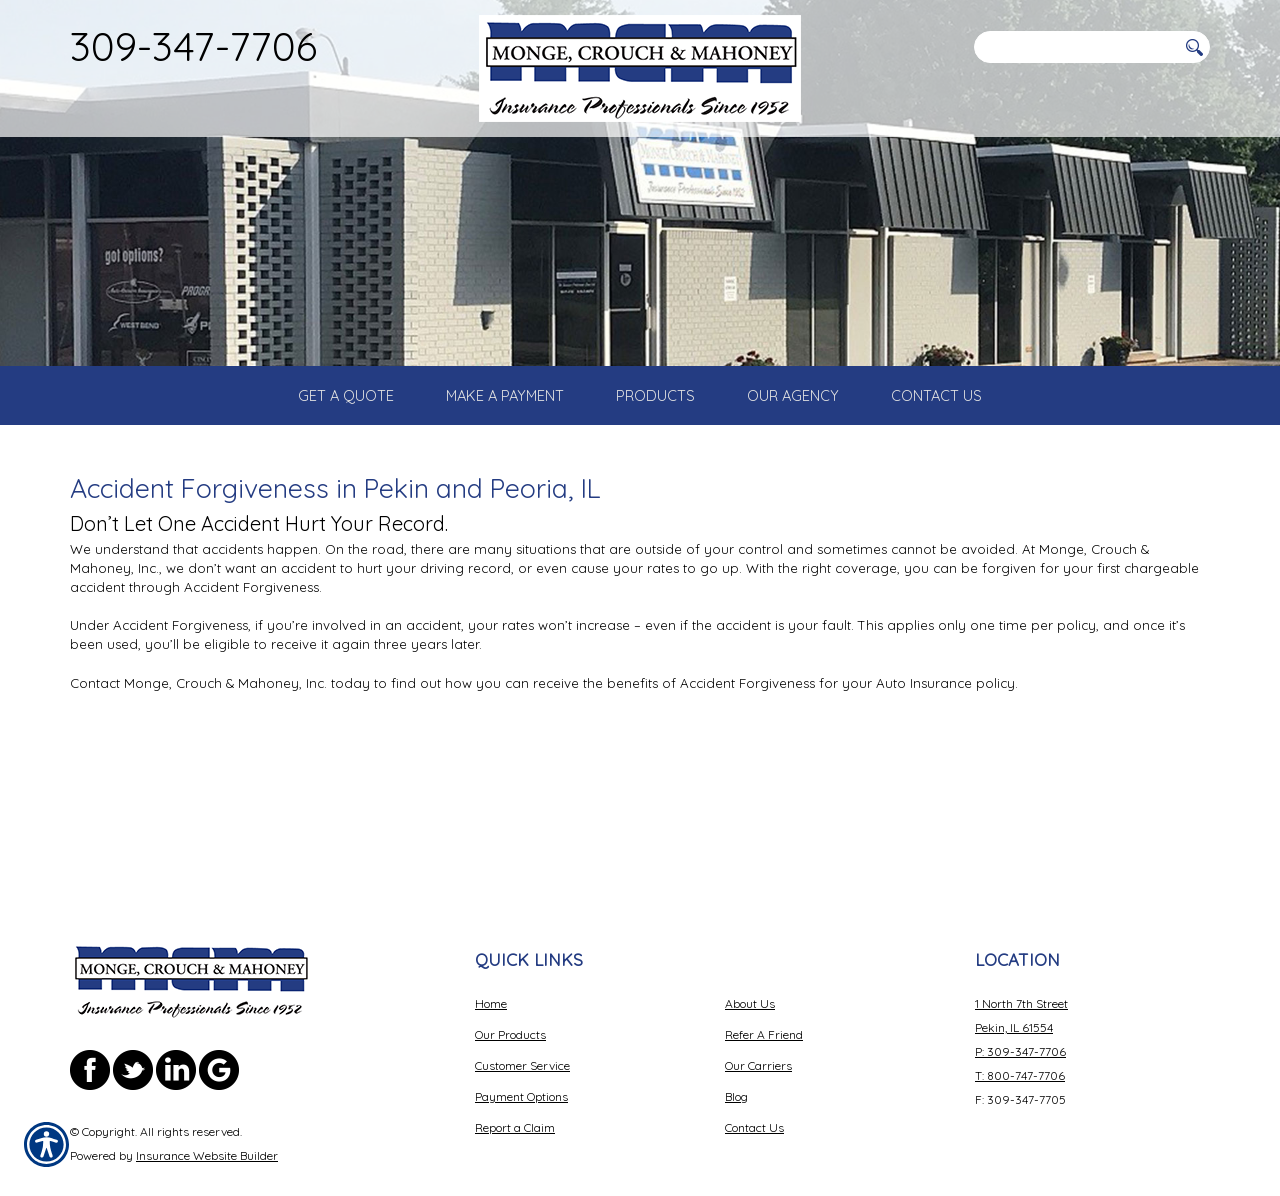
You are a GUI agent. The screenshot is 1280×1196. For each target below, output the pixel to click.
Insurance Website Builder (207, 1108)
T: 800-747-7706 (1020, 1028)
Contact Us (754, 1080)
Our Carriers (758, 1018)
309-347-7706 (193, 46)
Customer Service (522, 1018)
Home (491, 956)
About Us (750, 956)
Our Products (510, 987)
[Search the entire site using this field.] (1075, 47)
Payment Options (521, 1049)
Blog (736, 1049)
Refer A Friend (764, 987)
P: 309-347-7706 (1020, 1004)
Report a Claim (515, 1080)
